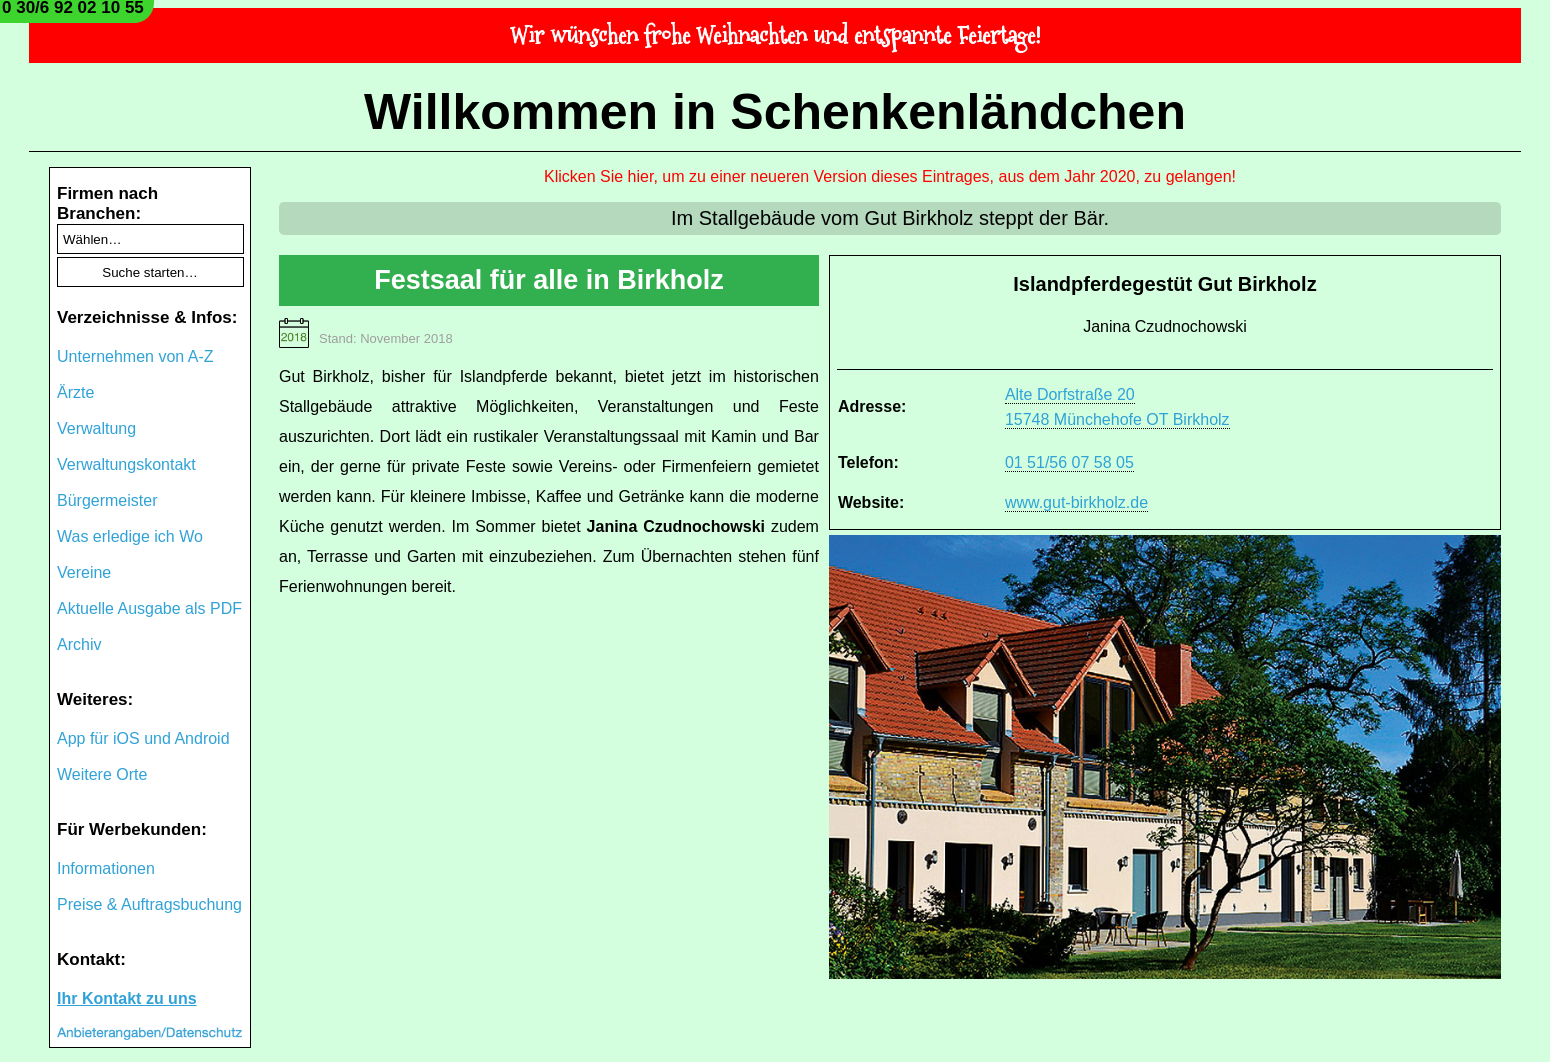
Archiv (79, 644)
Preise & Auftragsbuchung (149, 904)
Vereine (84, 572)
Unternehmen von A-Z (135, 356)
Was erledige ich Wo (130, 536)
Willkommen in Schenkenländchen (775, 112)
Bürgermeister (107, 500)
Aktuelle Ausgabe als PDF (149, 608)
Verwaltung (96, 428)
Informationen (106, 868)
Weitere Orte (102, 774)
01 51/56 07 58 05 (1069, 462)
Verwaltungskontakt (126, 464)
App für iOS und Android (143, 738)
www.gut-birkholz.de (1076, 502)
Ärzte (75, 392)
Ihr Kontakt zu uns (127, 998)
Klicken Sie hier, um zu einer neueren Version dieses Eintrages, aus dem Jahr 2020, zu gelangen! (890, 176)
